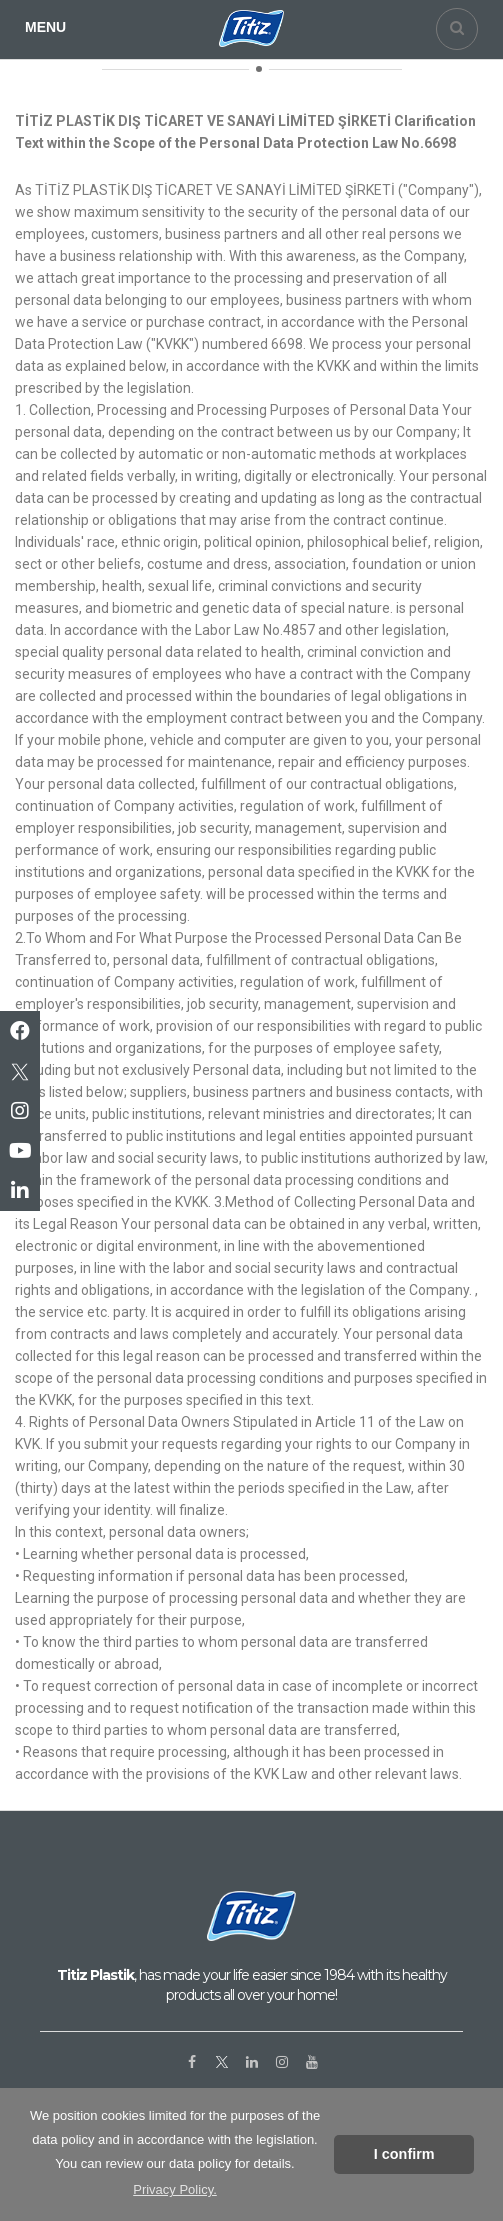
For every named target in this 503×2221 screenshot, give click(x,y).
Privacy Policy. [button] (175, 2189)
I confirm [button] (404, 2154)
